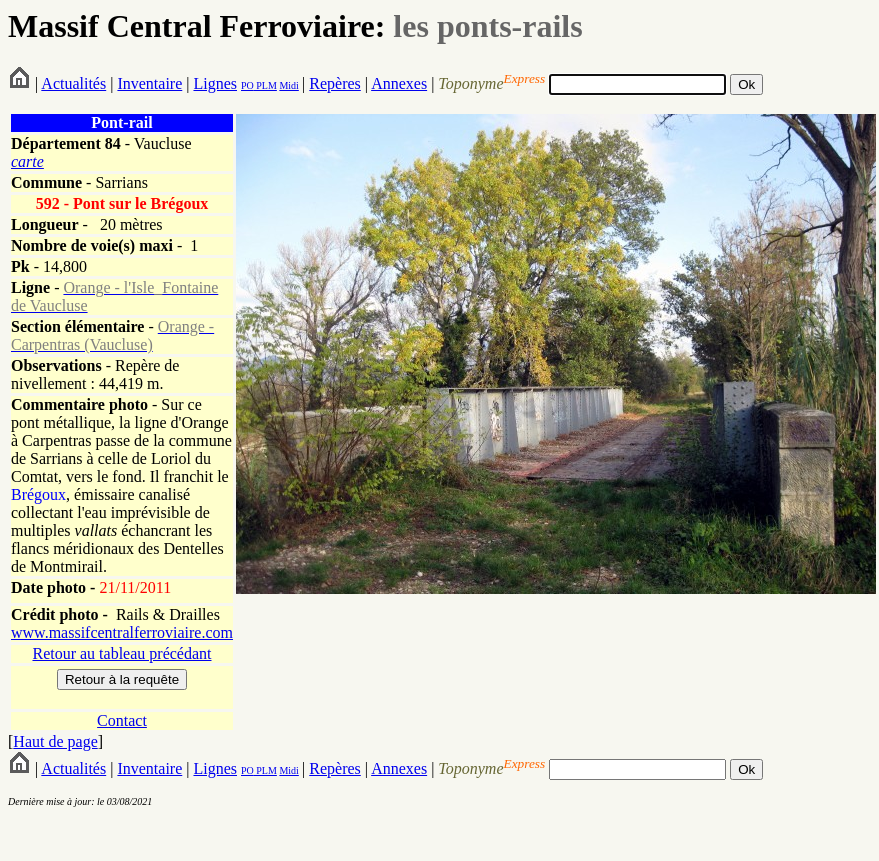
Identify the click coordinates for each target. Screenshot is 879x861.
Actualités (73, 83)
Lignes (215, 83)
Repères (335, 83)
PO (247, 85)
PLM (265, 85)
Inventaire (149, 83)
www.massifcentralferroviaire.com (122, 632)
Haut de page (55, 741)
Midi (288, 85)
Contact (122, 720)
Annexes (399, 83)
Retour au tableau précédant (121, 653)
